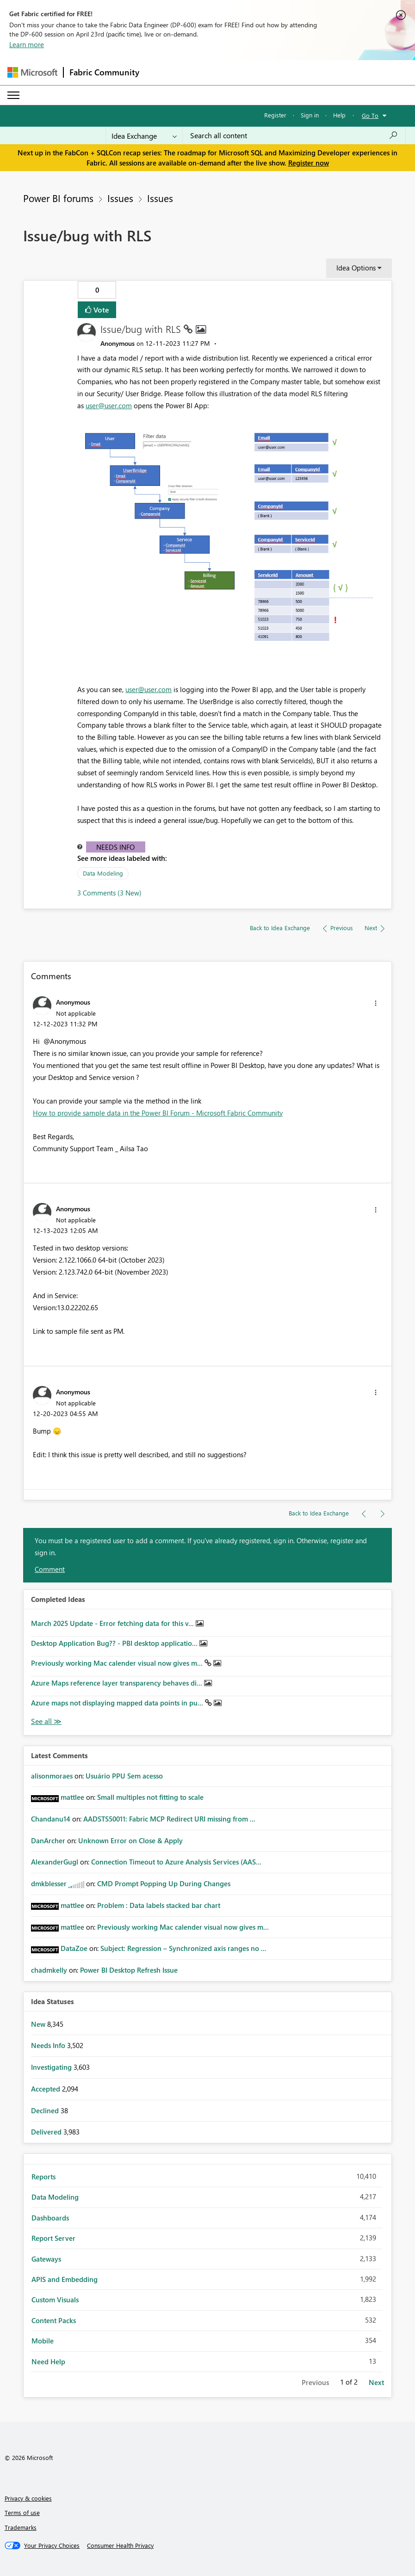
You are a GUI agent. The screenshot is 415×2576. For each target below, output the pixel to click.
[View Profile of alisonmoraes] (52, 1775)
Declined (46, 2110)
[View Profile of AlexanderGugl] (54, 1861)
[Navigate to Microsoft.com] (32, 72)
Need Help (48, 2361)
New (39, 2024)
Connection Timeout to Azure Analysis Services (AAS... (176, 1861)
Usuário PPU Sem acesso (124, 1775)
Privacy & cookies (28, 2498)
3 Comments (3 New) (109, 892)
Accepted (46, 2088)
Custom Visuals (55, 2299)
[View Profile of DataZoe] (74, 1948)
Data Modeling (103, 873)
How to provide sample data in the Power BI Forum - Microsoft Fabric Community (158, 1112)
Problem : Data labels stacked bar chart (158, 1905)
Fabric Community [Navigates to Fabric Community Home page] (104, 72)
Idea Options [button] (356, 267)
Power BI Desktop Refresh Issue (129, 1970)
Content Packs (53, 2320)
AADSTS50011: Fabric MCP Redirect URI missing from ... (169, 1818)
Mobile (42, 2340)
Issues (120, 197)
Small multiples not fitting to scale (150, 1797)
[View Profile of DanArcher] (48, 1840)
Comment (50, 1569)
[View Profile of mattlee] (72, 1797)
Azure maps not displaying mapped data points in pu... (118, 1702)
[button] (230, 539)
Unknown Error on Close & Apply (130, 1840)
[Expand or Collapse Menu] (13, 95)
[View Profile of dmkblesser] (49, 1883)
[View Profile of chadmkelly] (49, 1970)
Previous (315, 2382)
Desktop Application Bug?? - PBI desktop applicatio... (115, 1643)
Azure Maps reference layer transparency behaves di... (117, 1682)
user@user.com (109, 405)
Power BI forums (58, 197)
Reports (43, 2176)
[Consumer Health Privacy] (120, 2545)
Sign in (310, 115)
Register (275, 115)
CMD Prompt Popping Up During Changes (163, 1883)
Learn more (26, 44)
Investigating (52, 2067)
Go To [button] (370, 115)
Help (339, 115)
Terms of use (22, 2512)
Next (376, 2382)
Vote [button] (100, 309)
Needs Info (115, 847)
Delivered (47, 2131)
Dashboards (50, 2217)
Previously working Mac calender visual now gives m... (117, 1663)
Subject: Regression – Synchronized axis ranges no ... (183, 1948)
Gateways (46, 2258)
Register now (308, 162)
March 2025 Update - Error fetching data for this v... (113, 1623)
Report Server (53, 2238)
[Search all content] (294, 135)
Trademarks (21, 2527)
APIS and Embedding (64, 2279)
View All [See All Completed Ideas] (46, 1721)
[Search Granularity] (144, 135)
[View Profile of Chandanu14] (50, 1818)
